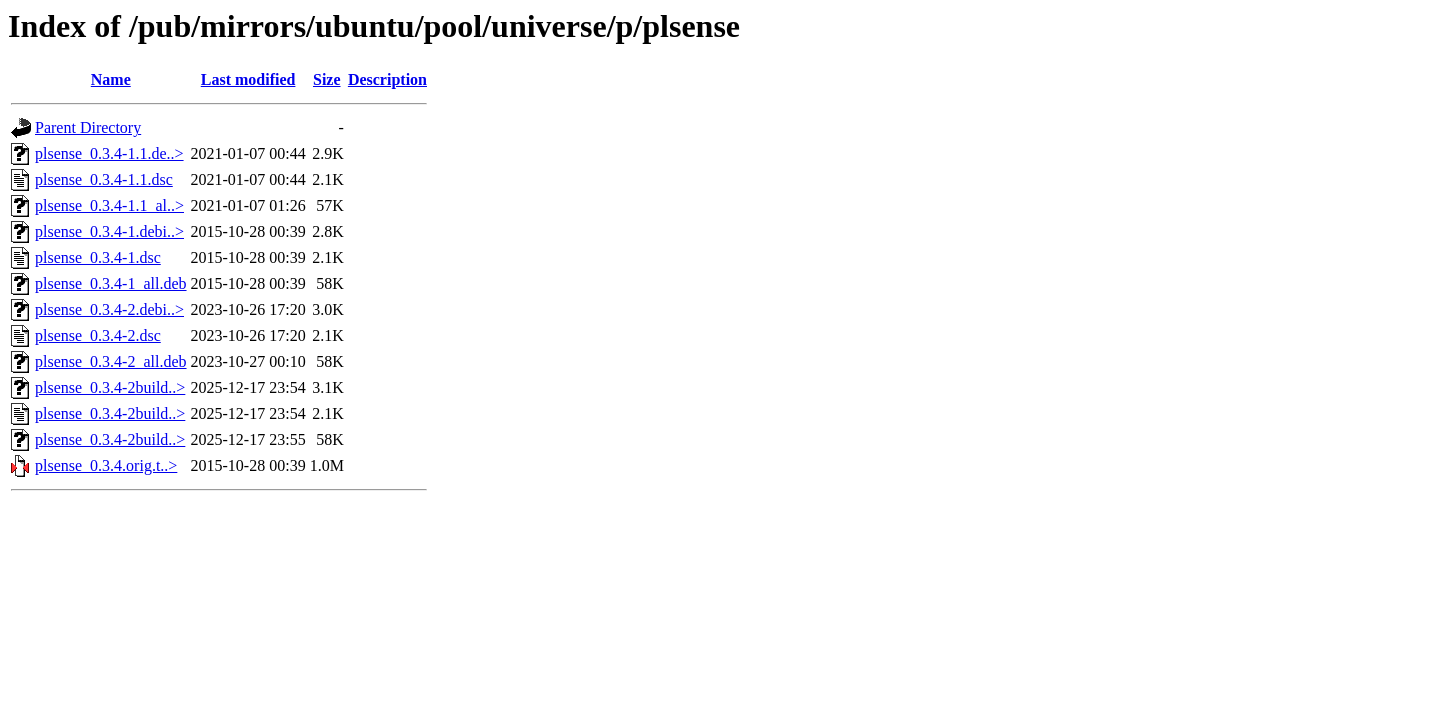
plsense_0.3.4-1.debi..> (109, 231)
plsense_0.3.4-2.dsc (98, 335)
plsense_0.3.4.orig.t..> (106, 465)
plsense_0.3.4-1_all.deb (111, 283)
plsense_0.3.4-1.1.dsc (104, 179)
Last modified (248, 79)
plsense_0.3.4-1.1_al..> (109, 205)
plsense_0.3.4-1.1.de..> (109, 153)
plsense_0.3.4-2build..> (110, 387)
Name (111, 79)
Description (387, 79)
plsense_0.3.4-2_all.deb (111, 361)
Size (327, 79)
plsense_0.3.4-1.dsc (98, 257)
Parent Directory (88, 127)
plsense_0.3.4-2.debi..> (109, 309)
